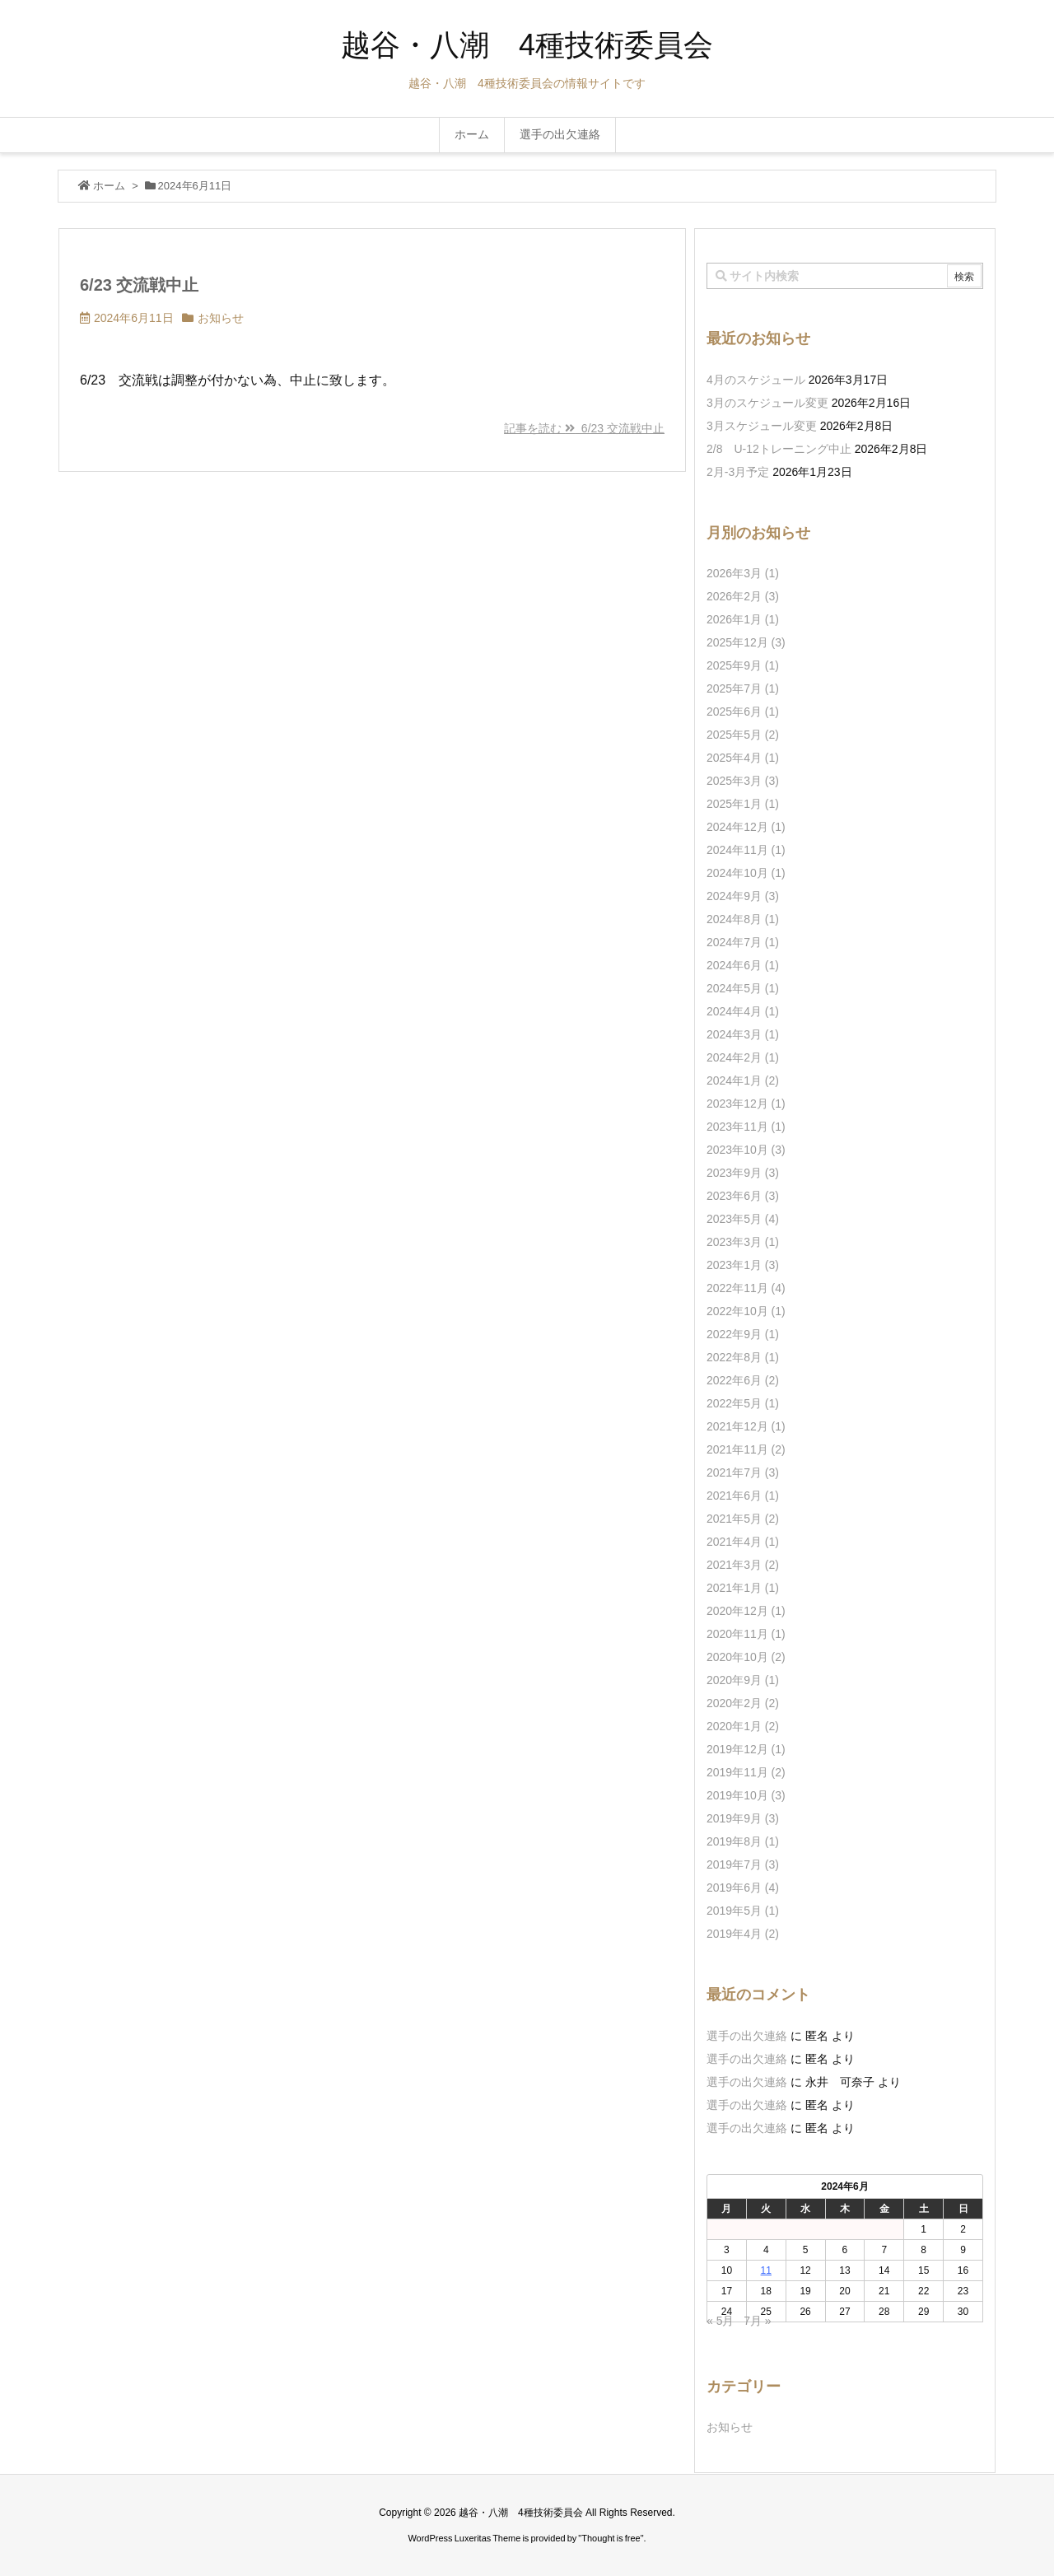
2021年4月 (743, 1541)
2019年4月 (743, 1933)
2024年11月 (746, 849)
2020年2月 (743, 1703)
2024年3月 (743, 1034)
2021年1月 (743, 1587)
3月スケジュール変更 (762, 425)
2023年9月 (743, 1172)
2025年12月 (746, 642)
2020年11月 (746, 1633)
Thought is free (610, 2538)
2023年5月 (743, 1218)
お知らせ (221, 317)
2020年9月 (743, 1680)
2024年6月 (743, 965)
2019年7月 (743, 1864)
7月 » (757, 2320)
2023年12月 (746, 1103)
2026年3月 (743, 573)
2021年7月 (743, 1472)
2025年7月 (743, 688)
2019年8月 (743, 1841)
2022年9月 (743, 1334)
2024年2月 (743, 1057)
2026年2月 (743, 596)
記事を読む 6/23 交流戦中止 (584, 428)
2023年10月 (746, 1149)
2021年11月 (746, 1449)
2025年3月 (743, 780)
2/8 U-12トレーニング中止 (779, 448)
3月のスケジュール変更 (767, 402)
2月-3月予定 (738, 471)
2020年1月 (743, 1726)
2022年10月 (746, 1311)
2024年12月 (746, 826)
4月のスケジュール (756, 379)
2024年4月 (743, 1011)
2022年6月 (743, 1380)
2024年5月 (743, 988)
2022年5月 (743, 1403)
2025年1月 (743, 803)
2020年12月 (746, 1610)
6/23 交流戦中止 (139, 285)
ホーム (109, 186)
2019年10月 (746, 1795)
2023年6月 (743, 1195)
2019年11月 (746, 1772)
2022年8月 (743, 1357)
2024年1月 (743, 1080)
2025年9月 (743, 665)
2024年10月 (746, 873)
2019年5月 (743, 1910)
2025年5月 (743, 734)
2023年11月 (746, 1126)
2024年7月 (743, 942)
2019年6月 (743, 1887)
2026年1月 (743, 619)
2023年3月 (743, 1241)
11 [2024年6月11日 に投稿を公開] (766, 2270)
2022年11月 (746, 1288)
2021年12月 (746, 1426)
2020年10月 (746, 1657)
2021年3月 (743, 1564)
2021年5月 (743, 1518)
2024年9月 (743, 896)
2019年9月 (743, 1818)
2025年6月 (743, 711)
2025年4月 (743, 757)
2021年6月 (743, 1495)
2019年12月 (746, 1749)
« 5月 (720, 2320)
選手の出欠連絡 (747, 2035)
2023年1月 (743, 1265)
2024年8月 (743, 919)
